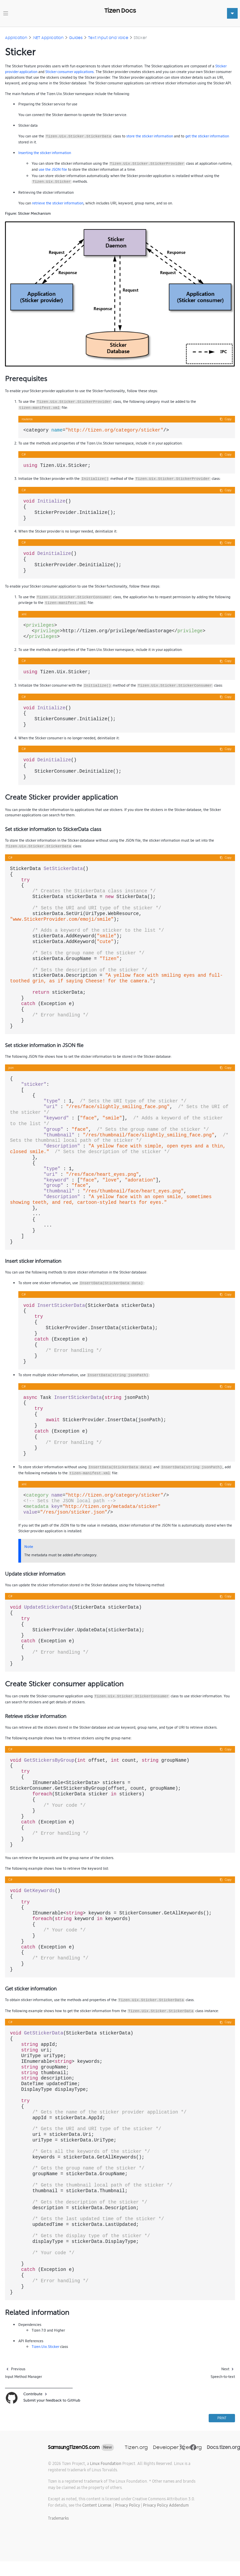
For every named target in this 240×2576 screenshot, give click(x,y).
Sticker (140, 37)
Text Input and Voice (108, 37)
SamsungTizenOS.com (74, 2447)
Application (16, 37)
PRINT (221, 2418)
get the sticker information (207, 136)
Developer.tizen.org (177, 2447)
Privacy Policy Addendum (166, 2505)
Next (225, 2369)
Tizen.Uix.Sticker (45, 2346)
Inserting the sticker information (44, 152)
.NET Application (48, 37)
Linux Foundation (105, 2463)
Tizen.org (136, 2447)
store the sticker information (149, 136)
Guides (76, 37)
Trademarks (58, 2518)
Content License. (97, 2505)
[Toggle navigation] (5, 13)
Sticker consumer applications (69, 71)
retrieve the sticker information (57, 203)
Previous (18, 2369)
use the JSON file (53, 169)
